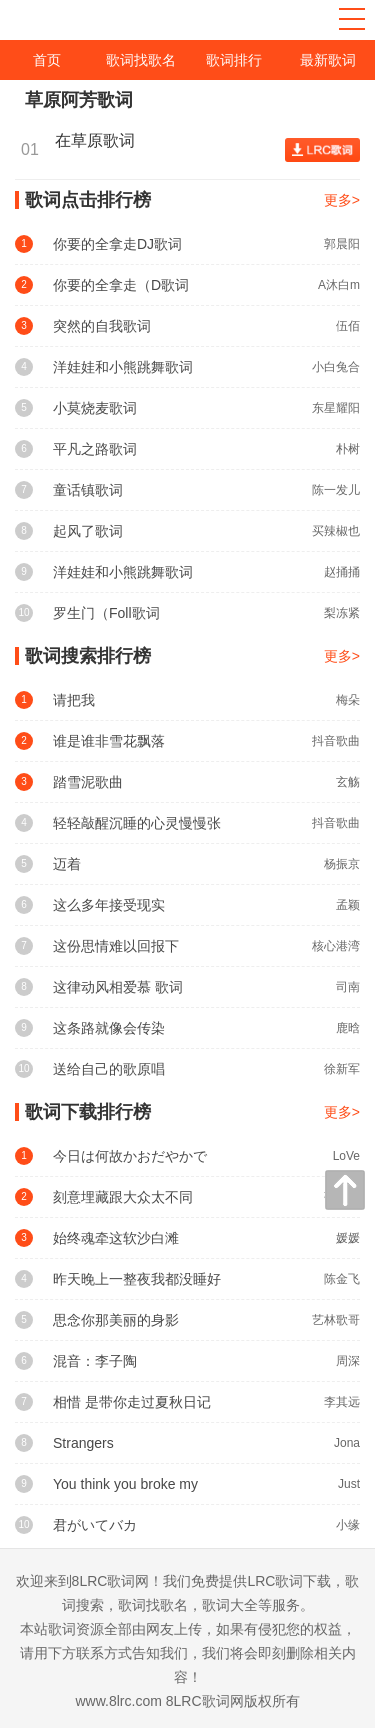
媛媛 (348, 1238)
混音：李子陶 (95, 1361)
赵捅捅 (342, 572)
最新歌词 (328, 60)
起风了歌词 (88, 531)
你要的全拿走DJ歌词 (117, 244)
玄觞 (348, 782)
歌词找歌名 (141, 60)
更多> (342, 200)
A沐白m (339, 285)
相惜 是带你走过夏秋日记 (132, 1402)
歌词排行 (234, 60)
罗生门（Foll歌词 (106, 613)
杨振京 (342, 864)
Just (349, 1484)
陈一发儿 (336, 490)
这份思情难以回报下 (116, 946)
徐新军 (342, 1069)
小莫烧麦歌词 (95, 408)
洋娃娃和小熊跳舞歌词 (123, 367)
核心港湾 (336, 946)
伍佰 (348, 326)
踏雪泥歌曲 (88, 782)
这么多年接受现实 (109, 905)
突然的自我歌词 (102, 326)
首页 (47, 60)
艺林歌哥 (336, 1320)
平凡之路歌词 (95, 449)
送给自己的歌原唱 (109, 1069)
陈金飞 (342, 1279)
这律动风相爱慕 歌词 (118, 987)
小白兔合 (336, 367)
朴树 (348, 449)
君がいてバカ (95, 1525)
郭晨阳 (342, 244)
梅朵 (348, 700)
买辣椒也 (336, 531)
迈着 (67, 864)
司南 (348, 987)
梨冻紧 (342, 613)
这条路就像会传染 (109, 1028)
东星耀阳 (336, 408)
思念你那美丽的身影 (116, 1320)
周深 (348, 1361)
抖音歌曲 (336, 741)
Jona (347, 1443)
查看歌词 (322, 150)
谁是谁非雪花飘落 (109, 741)
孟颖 (348, 905)
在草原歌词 (100, 140)
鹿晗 (348, 1028)
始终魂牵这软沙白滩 (116, 1238)
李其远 (342, 1402)
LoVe (346, 1156)
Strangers (83, 1443)
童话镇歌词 (88, 490)
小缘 (348, 1525)
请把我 (74, 700)
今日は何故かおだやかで (130, 1156)
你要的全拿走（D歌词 (121, 285)
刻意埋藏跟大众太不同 (123, 1197)
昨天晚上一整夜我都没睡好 (137, 1279)
